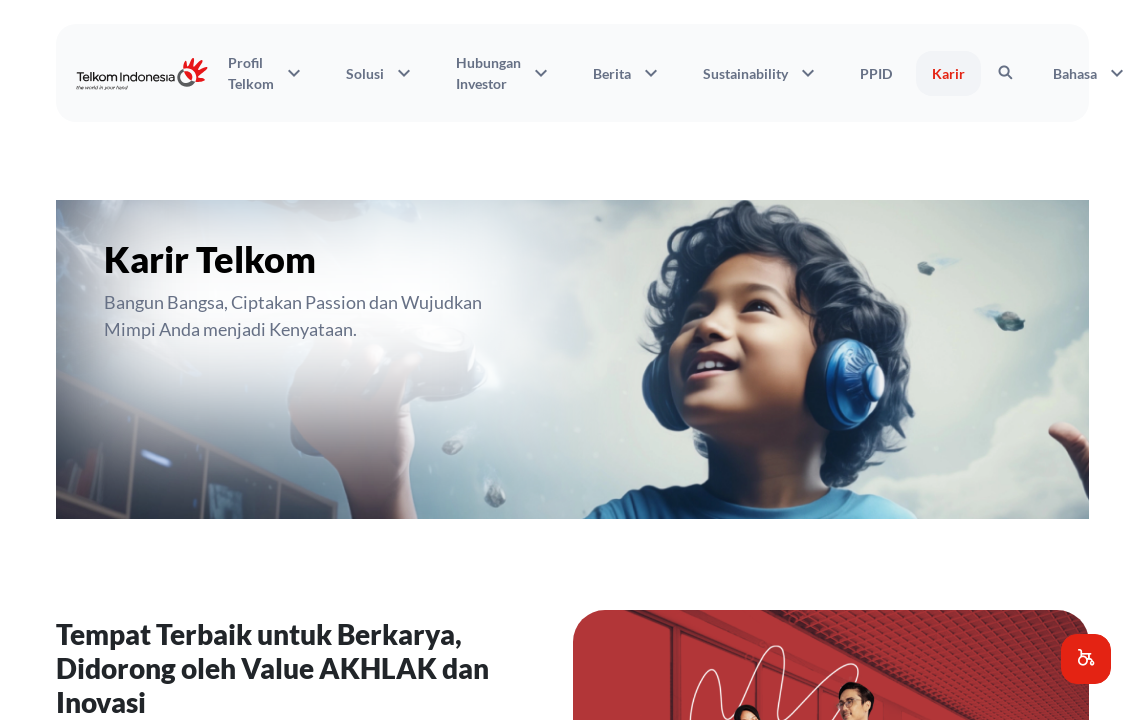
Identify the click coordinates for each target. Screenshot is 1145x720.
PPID (876, 73)
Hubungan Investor (504, 73)
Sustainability (761, 73)
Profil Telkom (267, 73)
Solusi (381, 73)
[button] (1086, 659)
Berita (628, 73)
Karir (948, 73)
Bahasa (1091, 73)
